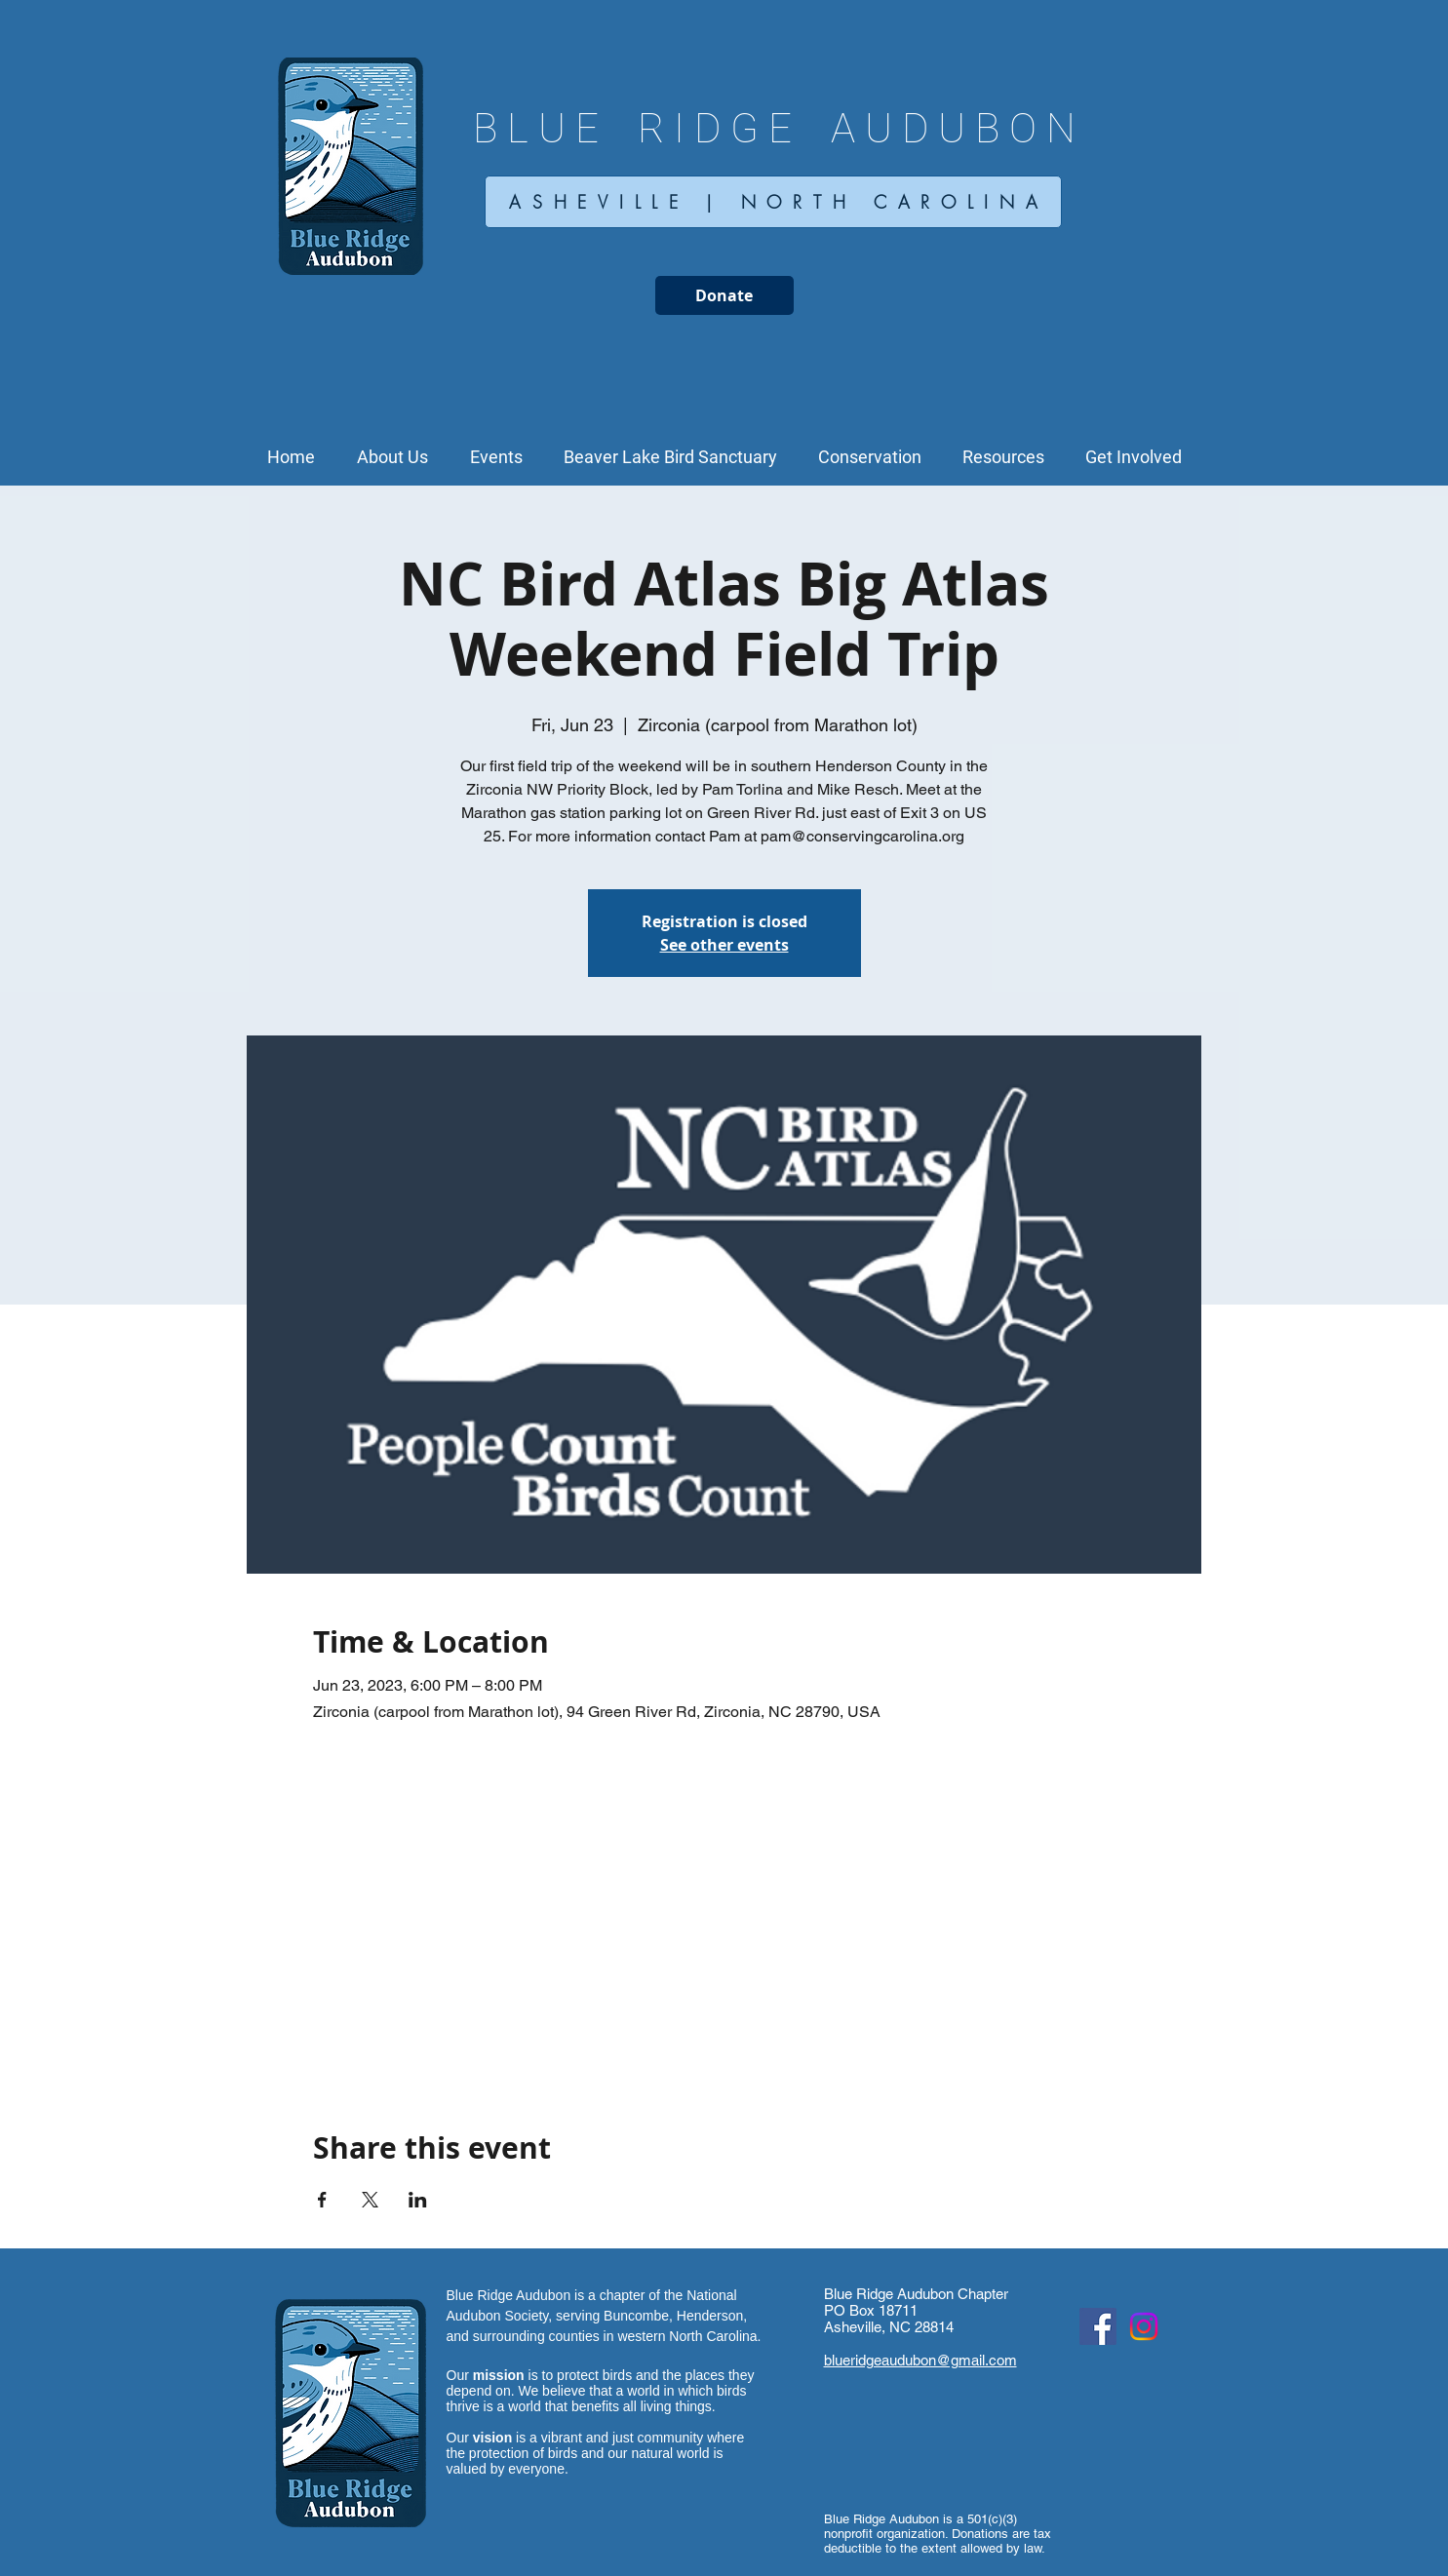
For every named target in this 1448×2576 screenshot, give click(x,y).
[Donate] (724, 295)
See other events (724, 945)
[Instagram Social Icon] (1143, 2326)
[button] (393, 457)
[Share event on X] (370, 2199)
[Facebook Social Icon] (1097, 2326)
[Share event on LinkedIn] (418, 2199)
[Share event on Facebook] (322, 2199)
